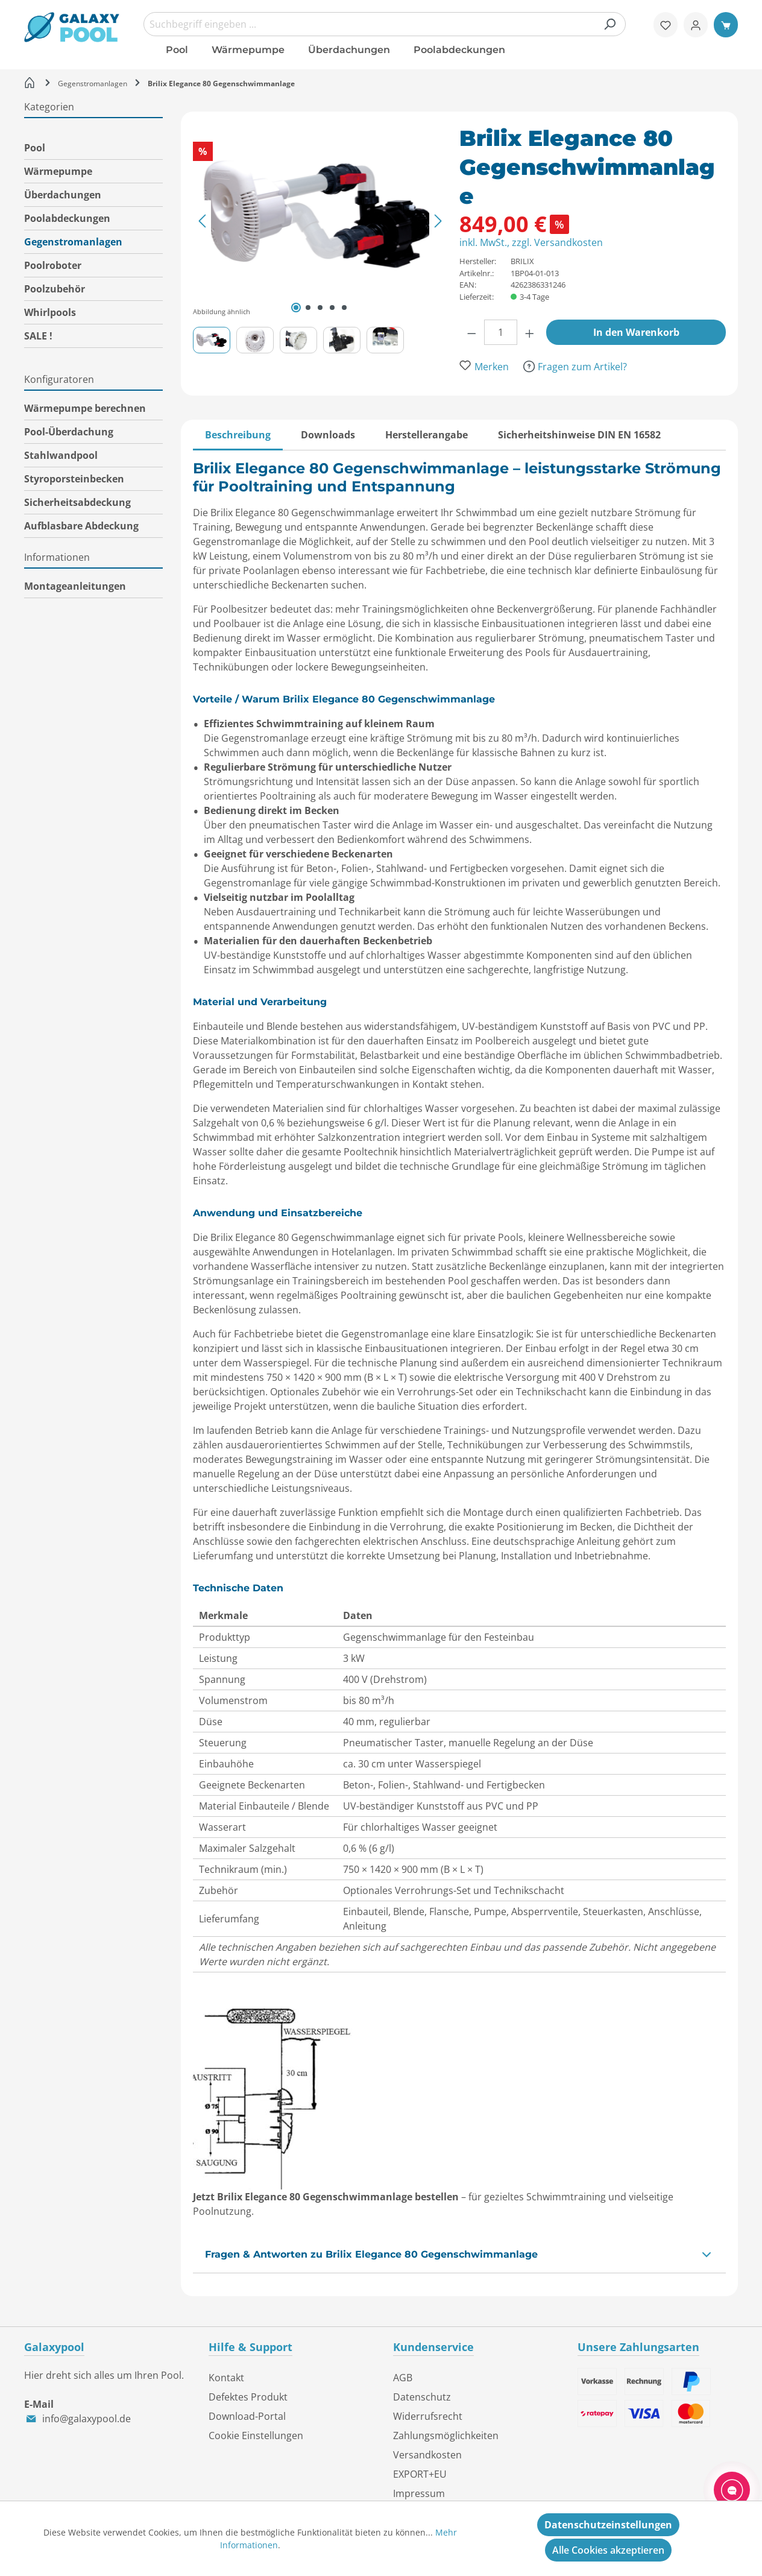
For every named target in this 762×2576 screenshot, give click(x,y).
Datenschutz (422, 2397)
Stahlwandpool (61, 455)
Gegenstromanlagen (73, 241)
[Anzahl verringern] (471, 332)
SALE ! (38, 336)
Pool (34, 147)
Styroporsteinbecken (74, 478)
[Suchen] (609, 24)
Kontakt (226, 2377)
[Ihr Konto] (696, 24)
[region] (326, 238)
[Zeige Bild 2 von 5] (308, 307)
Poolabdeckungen (67, 218)
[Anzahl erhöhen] (529, 332)
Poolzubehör (54, 288)
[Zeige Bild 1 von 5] (296, 307)
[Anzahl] (500, 332)
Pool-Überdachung (68, 431)
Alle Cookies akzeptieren (608, 2550)
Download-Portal (247, 2416)
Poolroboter (52, 265)
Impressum (419, 2493)
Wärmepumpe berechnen (85, 408)
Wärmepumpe (58, 171)
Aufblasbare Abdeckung (81, 525)
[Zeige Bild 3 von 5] (320, 307)
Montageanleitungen (75, 586)
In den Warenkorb (636, 332)
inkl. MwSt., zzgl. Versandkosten (531, 242)
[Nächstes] (438, 220)
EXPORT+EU (420, 2474)
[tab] (238, 435)
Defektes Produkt (248, 2397)
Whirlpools (50, 312)
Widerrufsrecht (427, 2416)
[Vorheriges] (202, 220)
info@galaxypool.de (86, 2418)
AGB (402, 2377)
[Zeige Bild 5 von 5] (344, 307)
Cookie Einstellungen (256, 2435)
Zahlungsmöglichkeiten (446, 2435)
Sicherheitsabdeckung (77, 502)
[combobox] (384, 24)
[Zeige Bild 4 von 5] (332, 307)
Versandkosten (427, 2454)
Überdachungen (62, 194)
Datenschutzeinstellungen (608, 2524)
